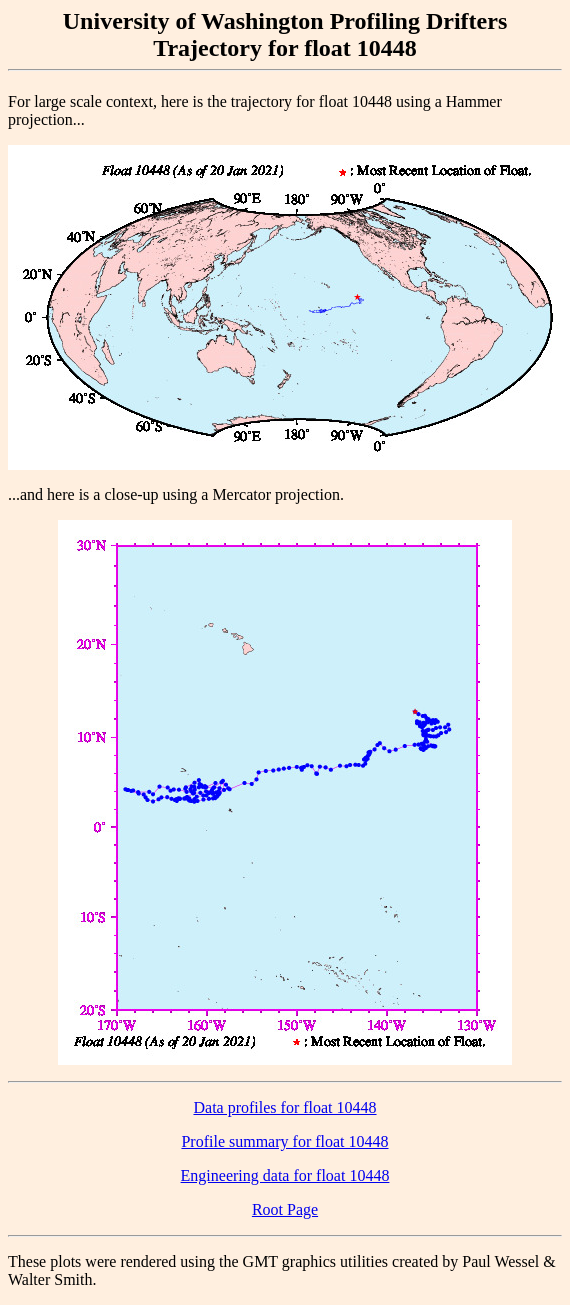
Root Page (285, 1209)
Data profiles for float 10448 (284, 1107)
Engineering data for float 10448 (285, 1175)
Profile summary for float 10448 (284, 1141)
